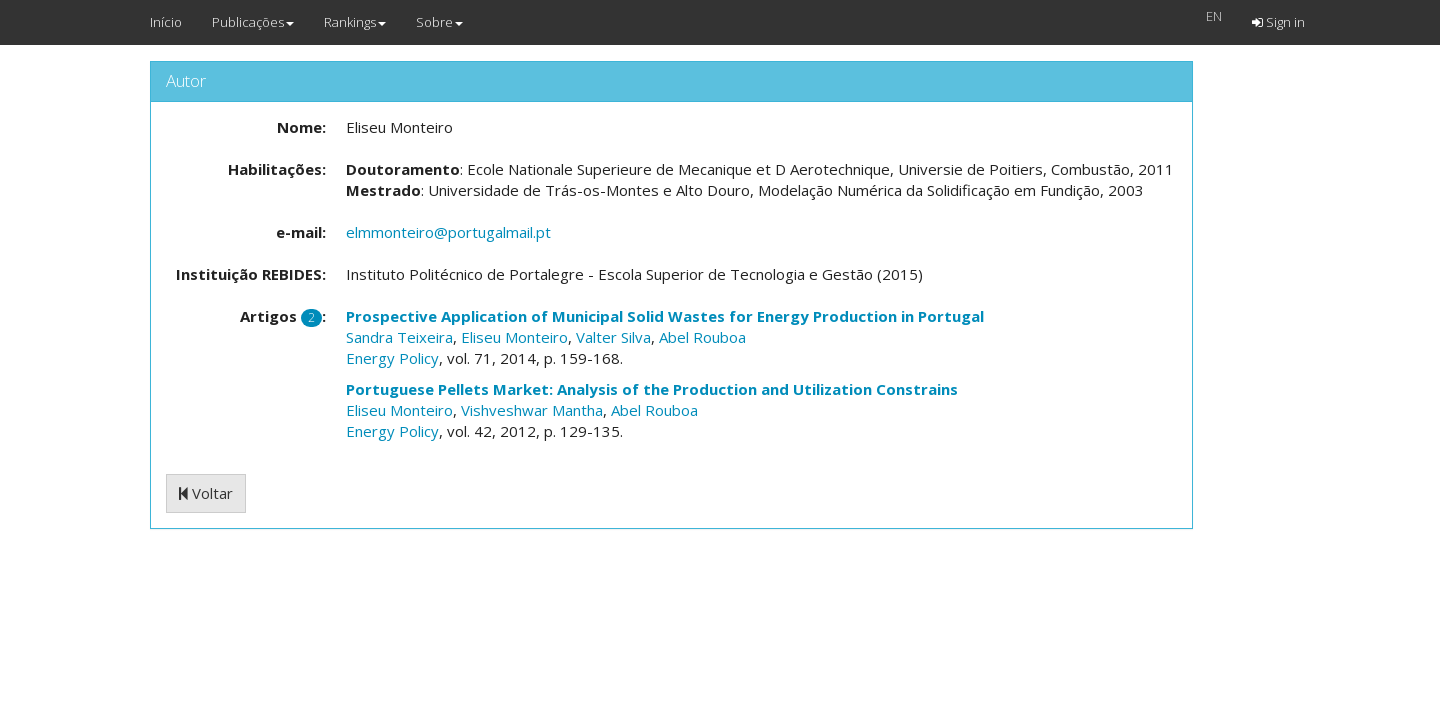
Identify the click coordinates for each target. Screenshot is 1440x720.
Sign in (1278, 22)
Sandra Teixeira (399, 337)
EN (1214, 16)
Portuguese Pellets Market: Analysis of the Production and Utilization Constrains (652, 389)
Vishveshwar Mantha (532, 410)
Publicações (253, 22)
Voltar (206, 493)
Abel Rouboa (702, 337)
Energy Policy (392, 358)
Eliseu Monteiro (514, 337)
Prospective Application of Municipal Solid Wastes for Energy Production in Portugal (665, 316)
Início (166, 22)
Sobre (439, 22)
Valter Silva (613, 337)
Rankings (355, 22)
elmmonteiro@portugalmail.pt (448, 232)
